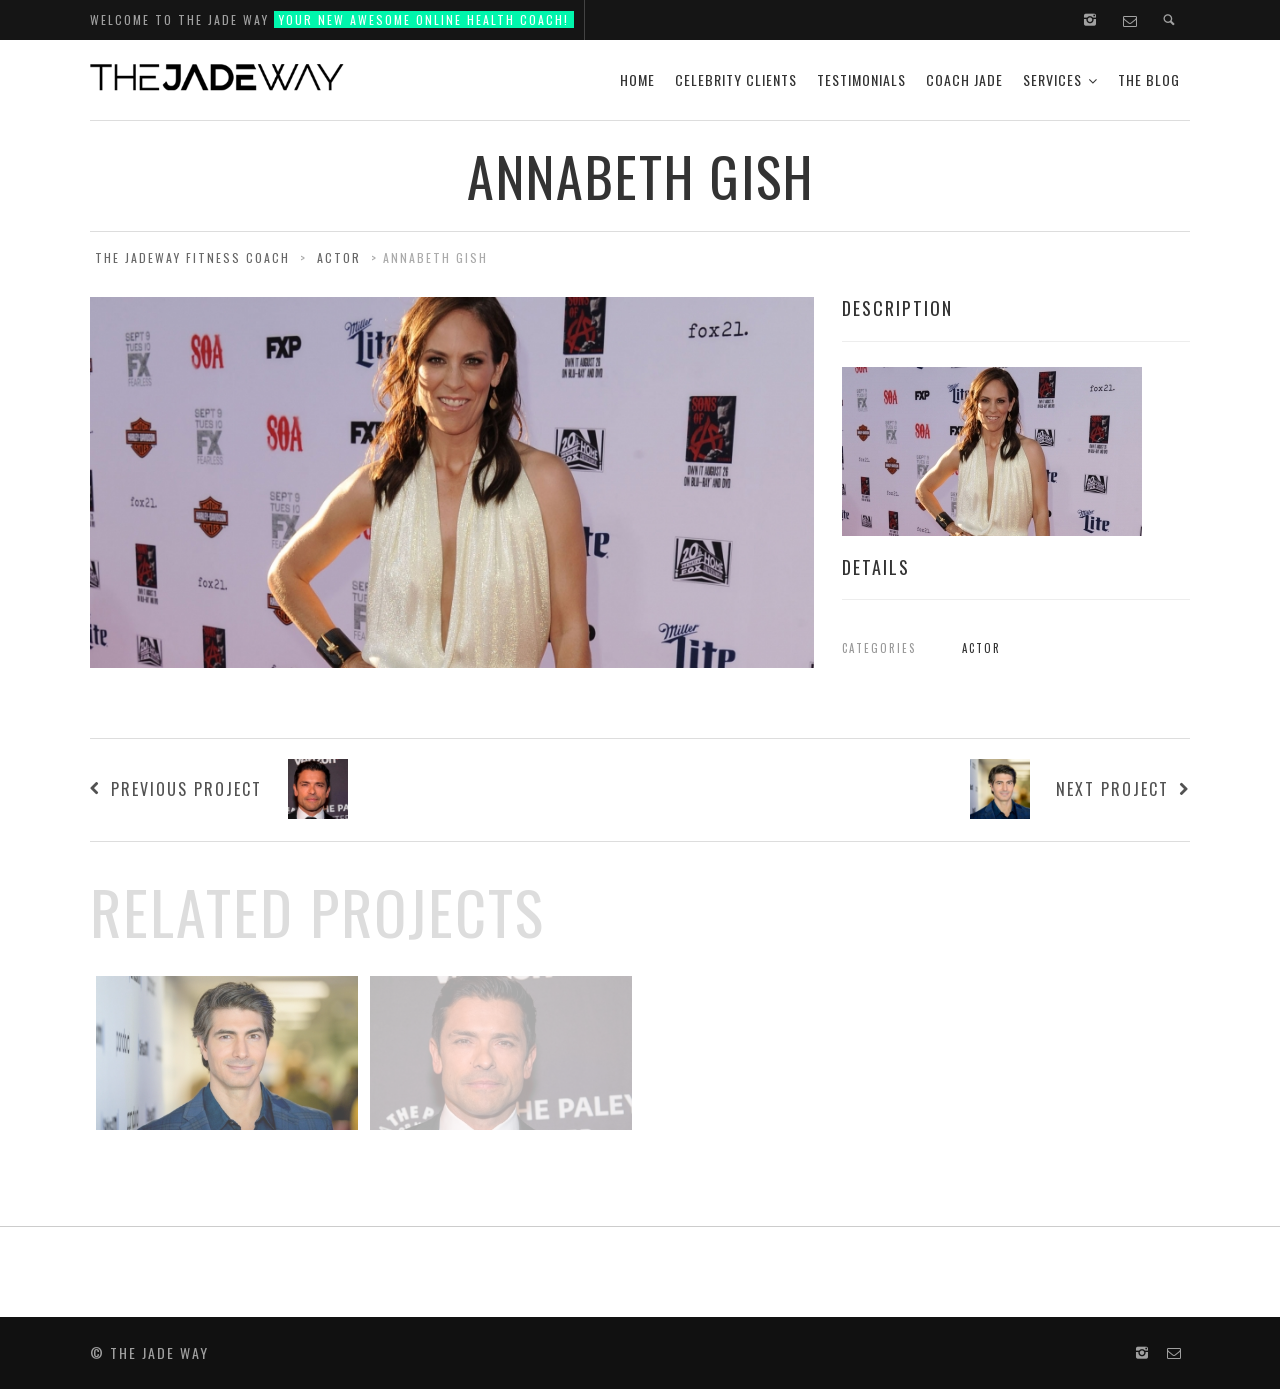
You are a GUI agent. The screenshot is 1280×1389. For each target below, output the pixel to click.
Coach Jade (964, 79)
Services (1052, 79)
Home (637, 79)
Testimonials (861, 79)
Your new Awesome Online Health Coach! (424, 19)
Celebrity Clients (736, 79)
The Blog (1149, 79)
